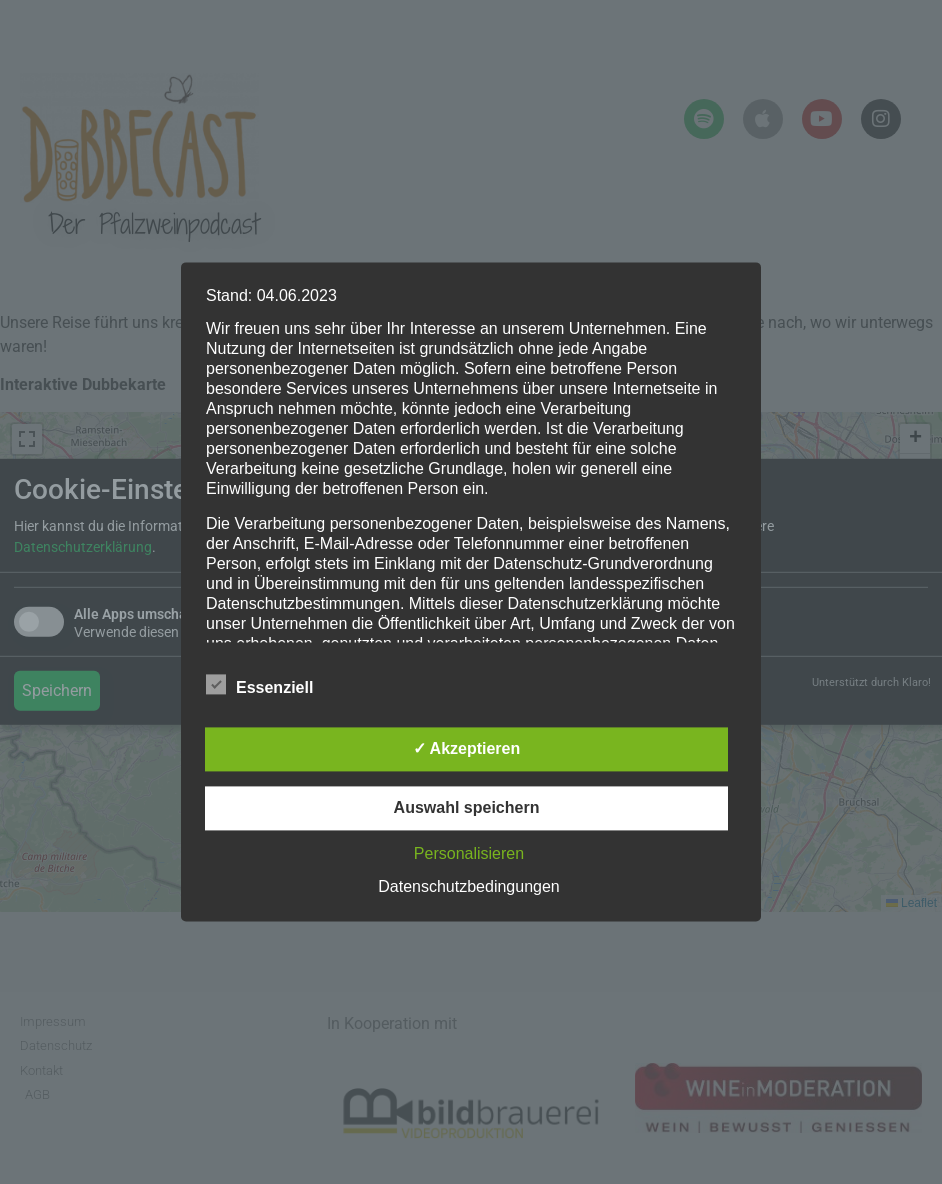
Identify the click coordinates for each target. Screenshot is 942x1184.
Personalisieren (469, 854)
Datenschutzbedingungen (468, 887)
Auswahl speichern (467, 808)
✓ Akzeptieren (467, 749)
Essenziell (259, 685)
